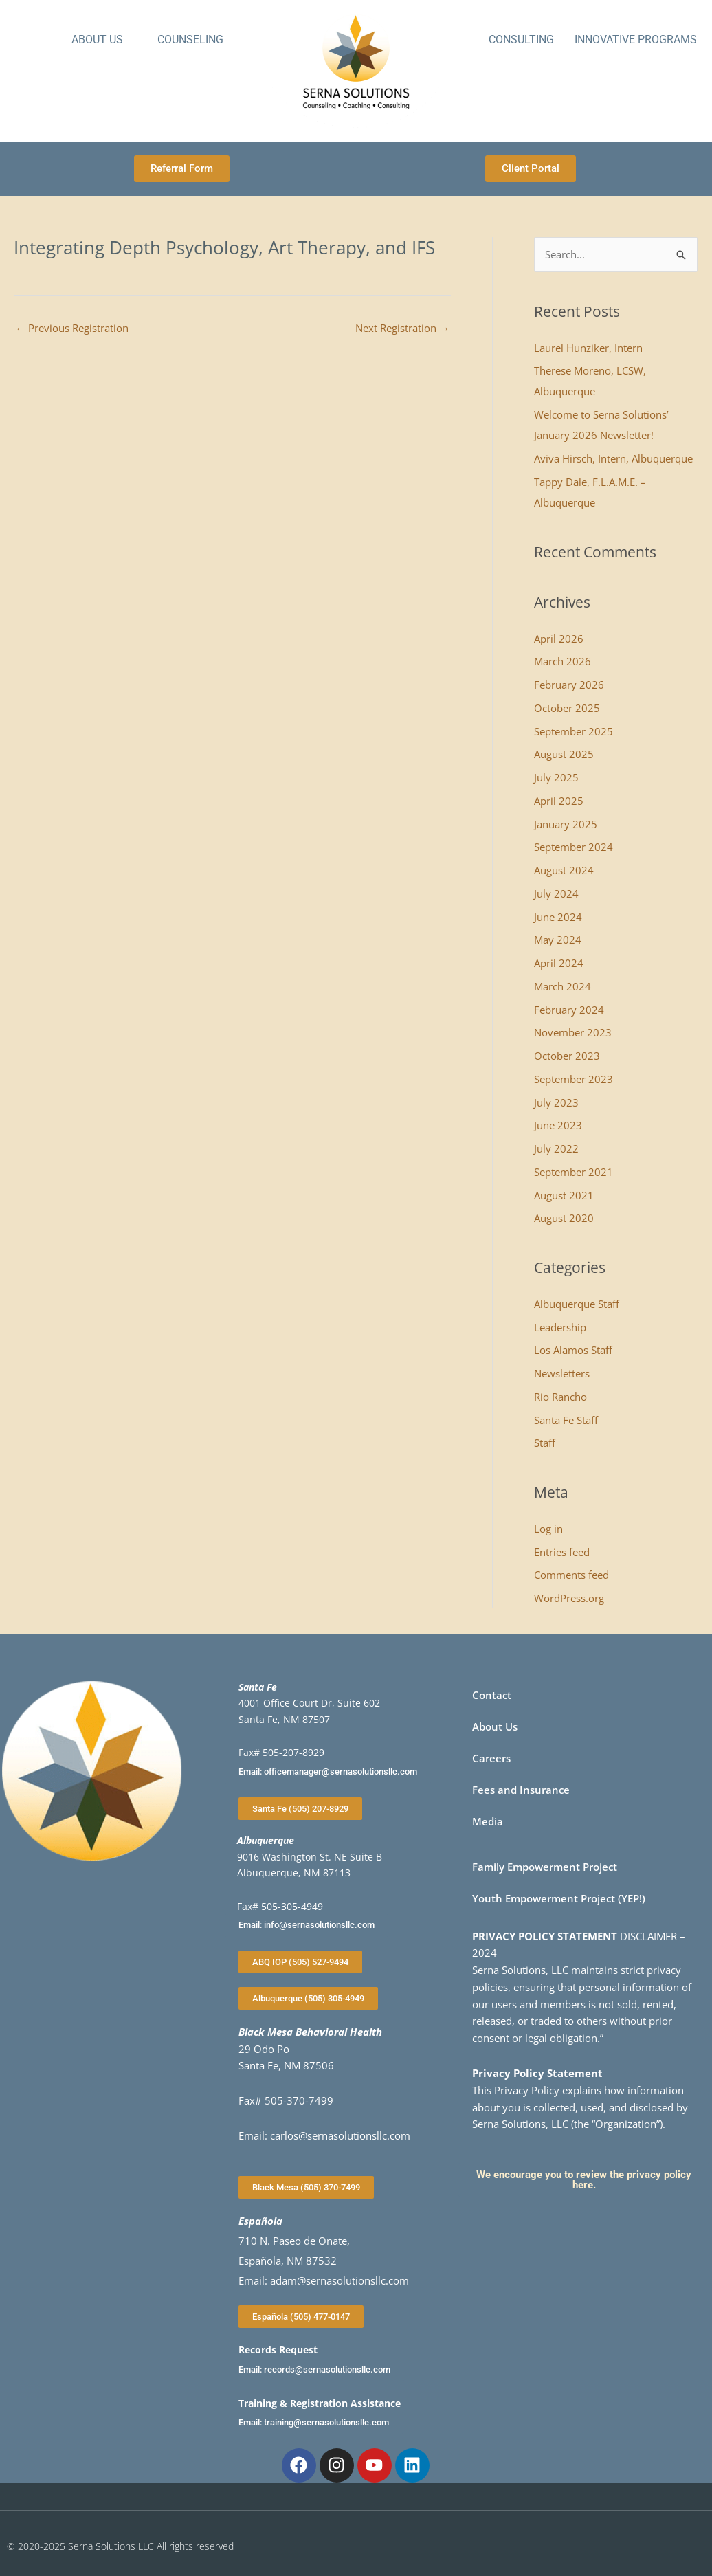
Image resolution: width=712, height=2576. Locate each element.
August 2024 (564, 870)
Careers (491, 1758)
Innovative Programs (636, 39)
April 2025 (558, 801)
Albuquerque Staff (576, 1304)
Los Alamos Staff (573, 1350)
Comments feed (571, 1574)
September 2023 (573, 1079)
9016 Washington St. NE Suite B (309, 1856)
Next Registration (402, 328)
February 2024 (569, 1010)
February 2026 (569, 684)
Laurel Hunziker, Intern (588, 348)
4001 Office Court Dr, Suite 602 (309, 1702)
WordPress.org (569, 1598)
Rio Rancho (560, 1396)
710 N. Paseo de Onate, (294, 2240)
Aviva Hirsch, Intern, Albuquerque (613, 458)
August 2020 (564, 1218)
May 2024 (557, 939)
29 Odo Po (263, 2049)
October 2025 (567, 708)
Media (487, 1821)
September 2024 (573, 847)
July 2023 (556, 1102)
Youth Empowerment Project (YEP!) (558, 1898)
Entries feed (562, 1552)
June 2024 (558, 917)
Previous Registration (72, 328)
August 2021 (564, 1195)
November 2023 (573, 1032)
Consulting (521, 39)
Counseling (190, 39)
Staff (544, 1443)
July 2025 (556, 777)
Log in (548, 1528)
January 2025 (565, 824)
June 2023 (558, 1125)
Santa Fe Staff (566, 1420)
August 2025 (564, 754)
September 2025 (573, 731)
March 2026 (562, 661)
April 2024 (558, 963)
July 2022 (556, 1148)
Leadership (560, 1327)
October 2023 (567, 1056)
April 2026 (558, 638)
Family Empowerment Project (544, 1867)
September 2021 (573, 1172)
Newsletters (562, 1373)
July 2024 (556, 893)
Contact (491, 1695)
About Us (97, 39)
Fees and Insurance (521, 1790)
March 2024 (562, 986)
